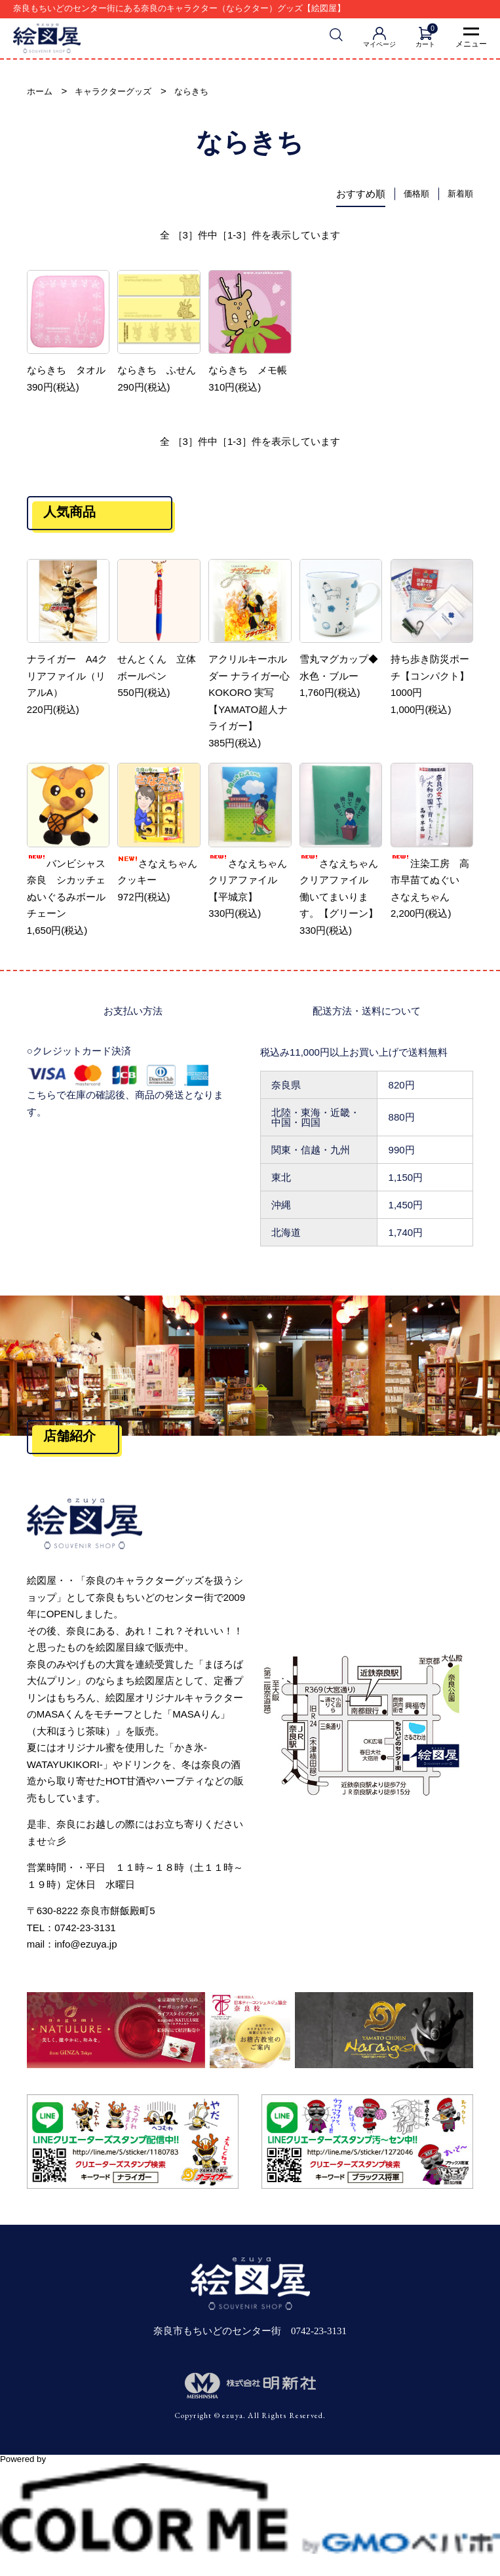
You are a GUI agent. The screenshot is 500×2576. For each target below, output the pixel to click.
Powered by (250, 2466)
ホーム (41, 92)
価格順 (410, 195)
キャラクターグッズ (123, 92)
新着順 (458, 195)
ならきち (209, 92)
